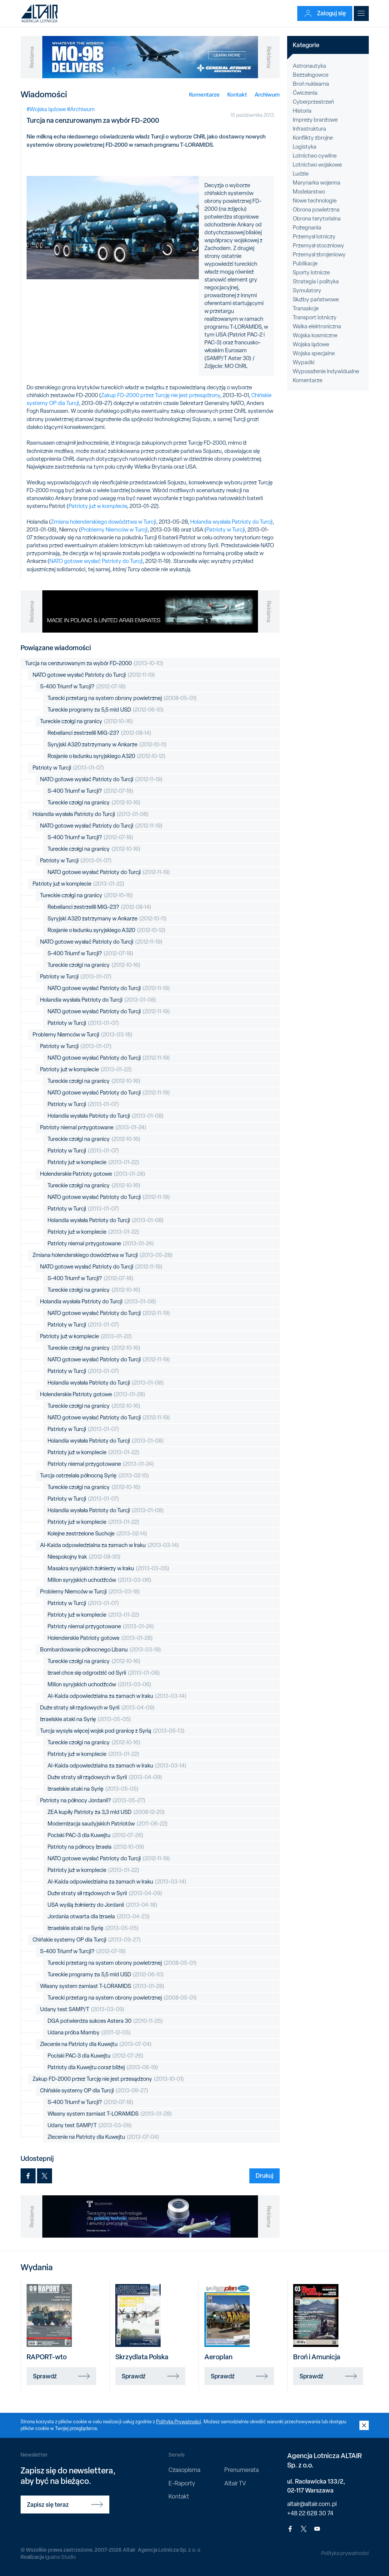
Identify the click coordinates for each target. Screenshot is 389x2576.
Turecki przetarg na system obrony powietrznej (122, 698)
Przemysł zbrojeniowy (319, 254)
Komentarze (204, 94)
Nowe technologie (315, 200)
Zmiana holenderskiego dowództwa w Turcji (103, 522)
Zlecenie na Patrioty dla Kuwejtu (96, 2044)
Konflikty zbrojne (313, 137)
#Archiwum (81, 109)
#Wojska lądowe (46, 109)
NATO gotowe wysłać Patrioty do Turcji (96, 561)
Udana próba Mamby (89, 2033)
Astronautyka (309, 66)
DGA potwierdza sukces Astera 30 (105, 2021)
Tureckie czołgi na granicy (86, 721)
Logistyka (304, 146)
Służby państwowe (316, 299)
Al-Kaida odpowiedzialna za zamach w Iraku (109, 1545)
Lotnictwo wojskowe (317, 164)
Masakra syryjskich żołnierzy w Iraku (108, 1568)
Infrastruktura (309, 129)
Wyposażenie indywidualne (326, 371)
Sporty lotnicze (311, 272)
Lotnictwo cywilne (315, 155)
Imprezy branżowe (315, 120)
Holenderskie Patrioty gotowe (92, 1174)
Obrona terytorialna (317, 218)
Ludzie (301, 173)
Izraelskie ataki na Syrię (85, 1719)
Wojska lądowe (311, 344)
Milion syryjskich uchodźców (99, 1580)
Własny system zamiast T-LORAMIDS (102, 1986)
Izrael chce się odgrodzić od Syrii (104, 1673)
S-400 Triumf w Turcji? (83, 687)
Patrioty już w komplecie (98, 506)
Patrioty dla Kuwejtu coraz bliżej (103, 2067)
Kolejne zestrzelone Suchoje (97, 1534)
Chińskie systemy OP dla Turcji (87, 1940)
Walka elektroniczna (317, 326)
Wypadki (303, 362)
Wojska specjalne (314, 353)
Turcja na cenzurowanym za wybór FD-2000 (94, 663)
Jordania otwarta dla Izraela (99, 1917)
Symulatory (307, 290)
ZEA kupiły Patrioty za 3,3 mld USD (106, 1812)
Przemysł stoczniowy (318, 245)
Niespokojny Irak (84, 1557)
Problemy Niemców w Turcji (114, 529)
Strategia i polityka (316, 281)
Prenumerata (241, 2470)
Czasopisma (184, 2470)
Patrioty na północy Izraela (96, 1847)
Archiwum (267, 94)
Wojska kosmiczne (315, 335)
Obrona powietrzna (316, 209)
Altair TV (235, 2483)
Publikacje (305, 263)
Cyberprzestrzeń (313, 102)
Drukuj (264, 2175)
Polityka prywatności (345, 2553)
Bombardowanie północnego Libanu (100, 1650)
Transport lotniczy (315, 317)
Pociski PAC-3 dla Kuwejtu (95, 1835)
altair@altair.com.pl (312, 2504)
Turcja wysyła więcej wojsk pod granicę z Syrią (112, 1731)
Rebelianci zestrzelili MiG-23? (99, 733)
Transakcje (306, 308)
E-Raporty (181, 2483)
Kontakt (237, 94)
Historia (302, 111)
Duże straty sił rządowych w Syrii (97, 1708)
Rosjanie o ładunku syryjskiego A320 (106, 756)
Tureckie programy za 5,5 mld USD (106, 710)
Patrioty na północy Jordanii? (92, 1801)
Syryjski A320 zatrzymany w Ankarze (107, 745)
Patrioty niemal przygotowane (93, 1128)
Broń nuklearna (311, 84)
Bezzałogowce (310, 75)
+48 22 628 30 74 (310, 2513)
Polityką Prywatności (178, 2421)
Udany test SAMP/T (82, 2009)
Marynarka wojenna (316, 182)
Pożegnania (307, 227)
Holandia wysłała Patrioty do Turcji (231, 522)
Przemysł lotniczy (314, 236)
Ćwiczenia (305, 93)
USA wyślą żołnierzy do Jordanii (102, 1905)
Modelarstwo (309, 191)
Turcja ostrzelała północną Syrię (94, 1476)
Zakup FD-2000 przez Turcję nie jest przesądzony (160, 395)
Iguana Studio (60, 2557)
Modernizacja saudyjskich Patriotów (108, 1824)
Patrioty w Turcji (225, 529)
